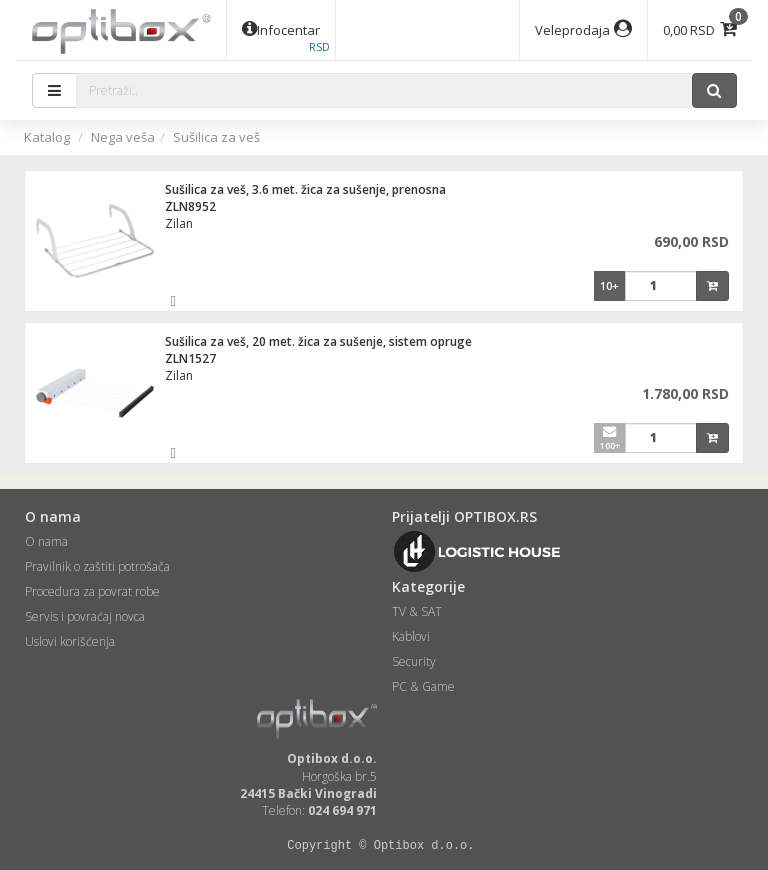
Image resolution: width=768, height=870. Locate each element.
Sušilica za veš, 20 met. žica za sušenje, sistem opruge (318, 341)
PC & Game (423, 686)
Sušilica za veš (216, 137)
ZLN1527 (190, 358)
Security (414, 661)
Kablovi (411, 636)
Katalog (47, 137)
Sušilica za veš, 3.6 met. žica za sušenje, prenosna (305, 189)
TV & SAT (417, 611)
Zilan (179, 223)
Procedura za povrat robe (92, 591)
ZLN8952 (190, 206)
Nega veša (123, 137)
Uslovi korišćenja (70, 641)
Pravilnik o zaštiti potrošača (97, 566)
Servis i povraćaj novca (85, 616)
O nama (46, 541)
